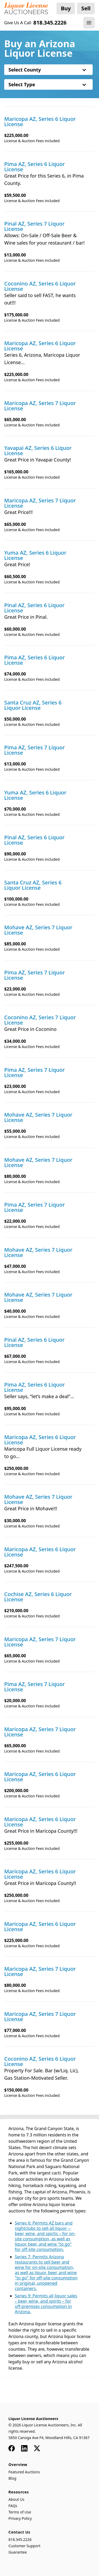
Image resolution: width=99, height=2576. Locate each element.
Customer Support (24, 2545)
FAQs (12, 2505)
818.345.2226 (20, 2539)
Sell (86, 8)
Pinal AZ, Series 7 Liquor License (34, 226)
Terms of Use (19, 2512)
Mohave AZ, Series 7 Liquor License (38, 930)
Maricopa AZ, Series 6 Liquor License (40, 121)
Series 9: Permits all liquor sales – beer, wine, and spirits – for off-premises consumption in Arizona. (46, 2304)
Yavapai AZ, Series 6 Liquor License (38, 450)
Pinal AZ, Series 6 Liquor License (34, 608)
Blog (12, 2478)
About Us (16, 2499)
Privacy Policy (20, 2518)
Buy (66, 8)
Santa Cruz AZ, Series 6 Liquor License (33, 705)
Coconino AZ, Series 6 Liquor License (40, 286)
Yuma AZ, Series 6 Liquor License (35, 555)
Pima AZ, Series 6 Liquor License (34, 166)
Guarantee (17, 2552)
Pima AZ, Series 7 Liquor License (34, 750)
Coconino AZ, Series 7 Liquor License (40, 1020)
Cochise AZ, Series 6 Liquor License (38, 1597)
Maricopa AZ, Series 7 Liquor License (40, 406)
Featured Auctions (24, 2471)
